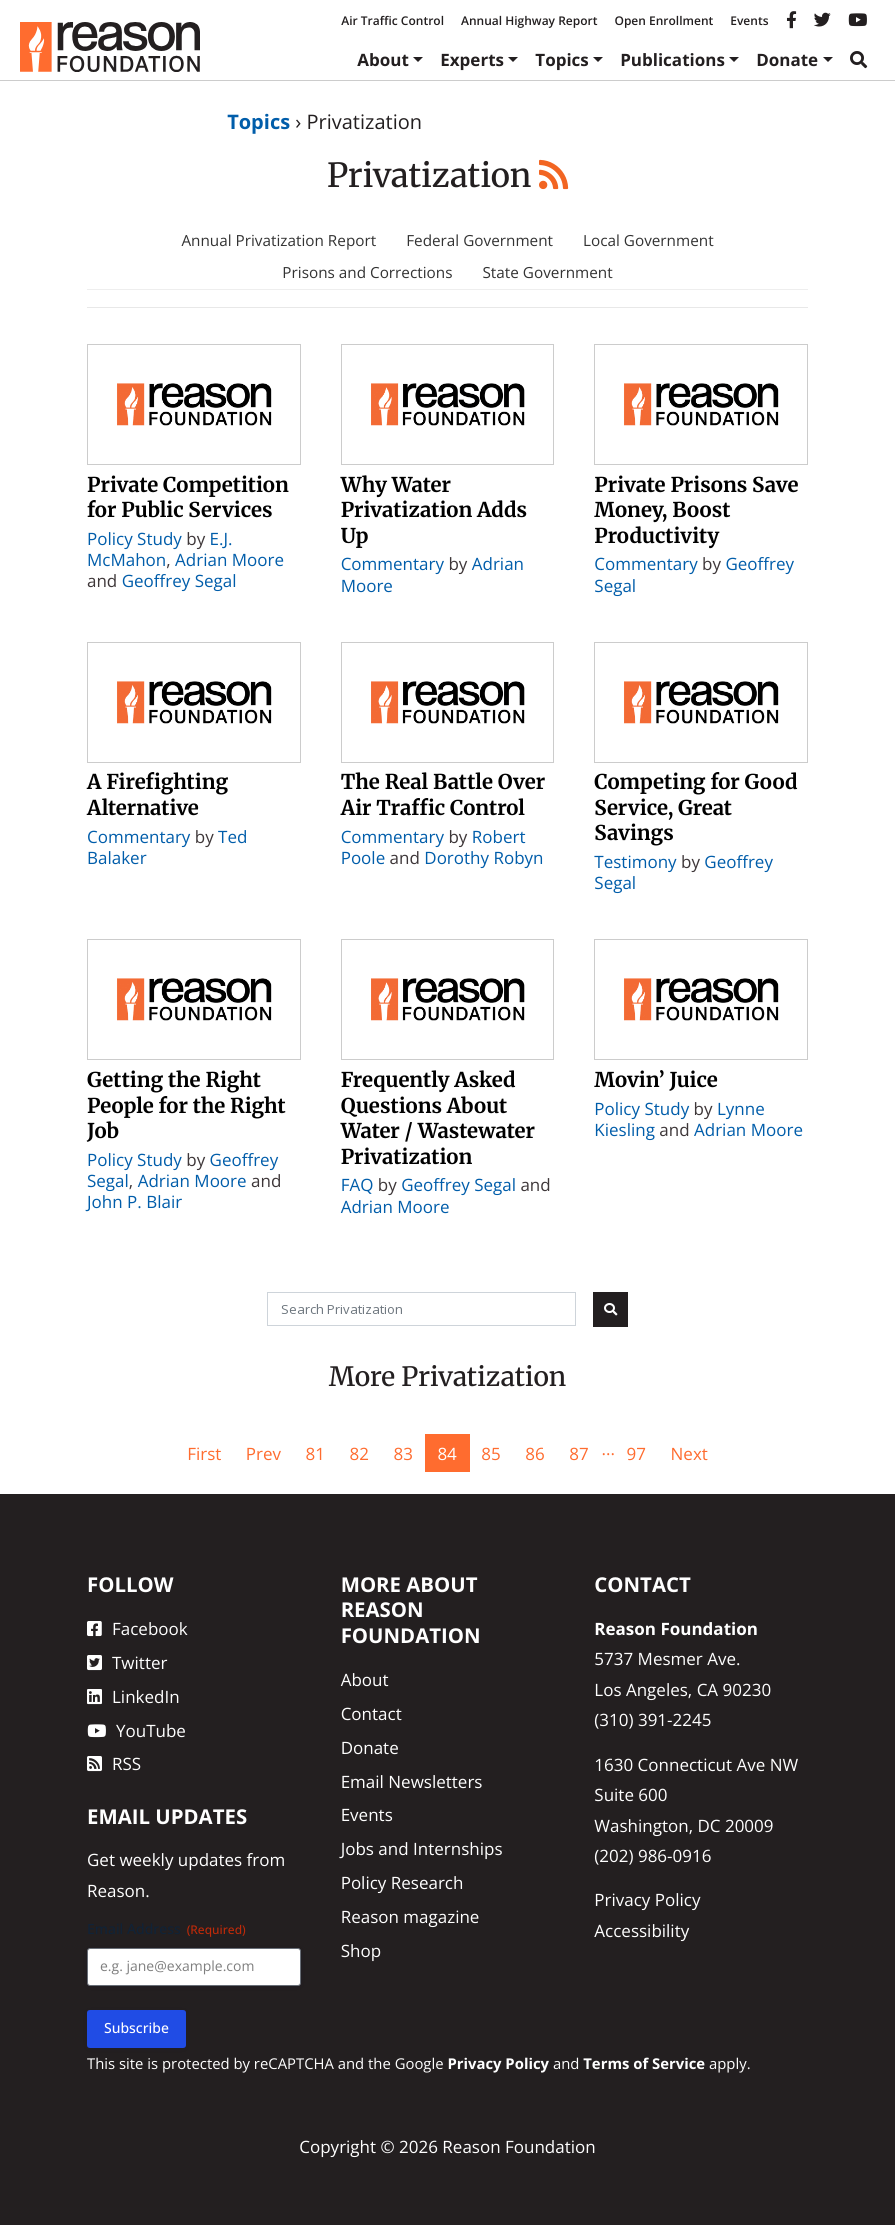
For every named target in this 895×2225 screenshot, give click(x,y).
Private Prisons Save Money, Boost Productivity (696, 510)
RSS (114, 1763)
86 (534, 1453)
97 (636, 1453)
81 (315, 1453)
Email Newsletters (412, 1781)
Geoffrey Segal (179, 580)
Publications (672, 59)
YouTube (136, 1730)
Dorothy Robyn (483, 857)
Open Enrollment (663, 20)
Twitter (127, 1662)
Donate (787, 59)
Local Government (648, 241)
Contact (371, 1713)
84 (446, 1453)
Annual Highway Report (529, 20)
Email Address (166, 1929)
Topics (562, 59)
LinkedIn (133, 1696)
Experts (472, 59)
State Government (547, 273)
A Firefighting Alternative (157, 795)
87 (578, 1453)
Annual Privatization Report (278, 241)
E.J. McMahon (160, 549)
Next (689, 1453)
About (383, 59)
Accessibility (641, 1930)
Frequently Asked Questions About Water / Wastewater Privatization (438, 1118)
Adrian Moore (229, 559)
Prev (263, 1453)
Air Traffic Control (392, 20)
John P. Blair (134, 1201)
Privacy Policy (647, 1899)
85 (490, 1453)
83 (402, 1453)
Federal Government (479, 241)
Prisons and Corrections (367, 273)
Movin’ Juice (655, 1080)
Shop (361, 1950)
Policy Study (134, 538)
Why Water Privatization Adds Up (434, 510)
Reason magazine (410, 1916)
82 (358, 1453)
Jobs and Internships (422, 1848)
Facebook (137, 1628)
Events (749, 20)
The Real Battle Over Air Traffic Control (443, 795)
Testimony (635, 861)
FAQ (357, 1184)
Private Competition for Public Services (188, 498)
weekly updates (180, 1859)
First (204, 1453)
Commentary (392, 563)
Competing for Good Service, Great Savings (695, 807)
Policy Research (402, 1882)
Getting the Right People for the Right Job (186, 1105)
